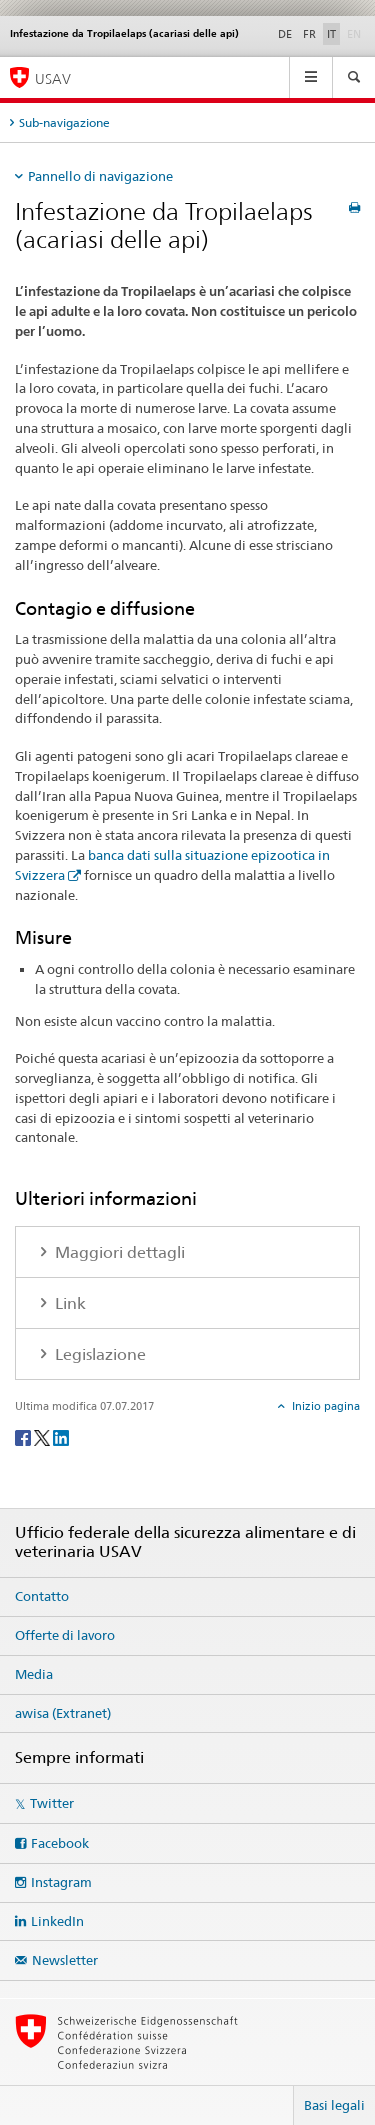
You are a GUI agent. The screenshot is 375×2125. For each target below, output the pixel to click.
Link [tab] (68, 1303)
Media (34, 1674)
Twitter (52, 1803)
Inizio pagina (324, 1406)
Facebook (60, 1843)
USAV (53, 78)
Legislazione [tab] (98, 1354)
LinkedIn (57, 1921)
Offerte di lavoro (65, 1635)
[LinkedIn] (61, 1436)
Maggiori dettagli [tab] (118, 1252)
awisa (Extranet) (63, 1713)
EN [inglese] (356, 33)
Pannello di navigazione (100, 176)
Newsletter (65, 1960)
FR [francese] (309, 34)
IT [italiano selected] (331, 34)
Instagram (61, 1882)
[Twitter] (43, 1436)
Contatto (42, 1596)
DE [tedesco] (285, 34)
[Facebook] (24, 1436)
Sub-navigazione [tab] (64, 122)
